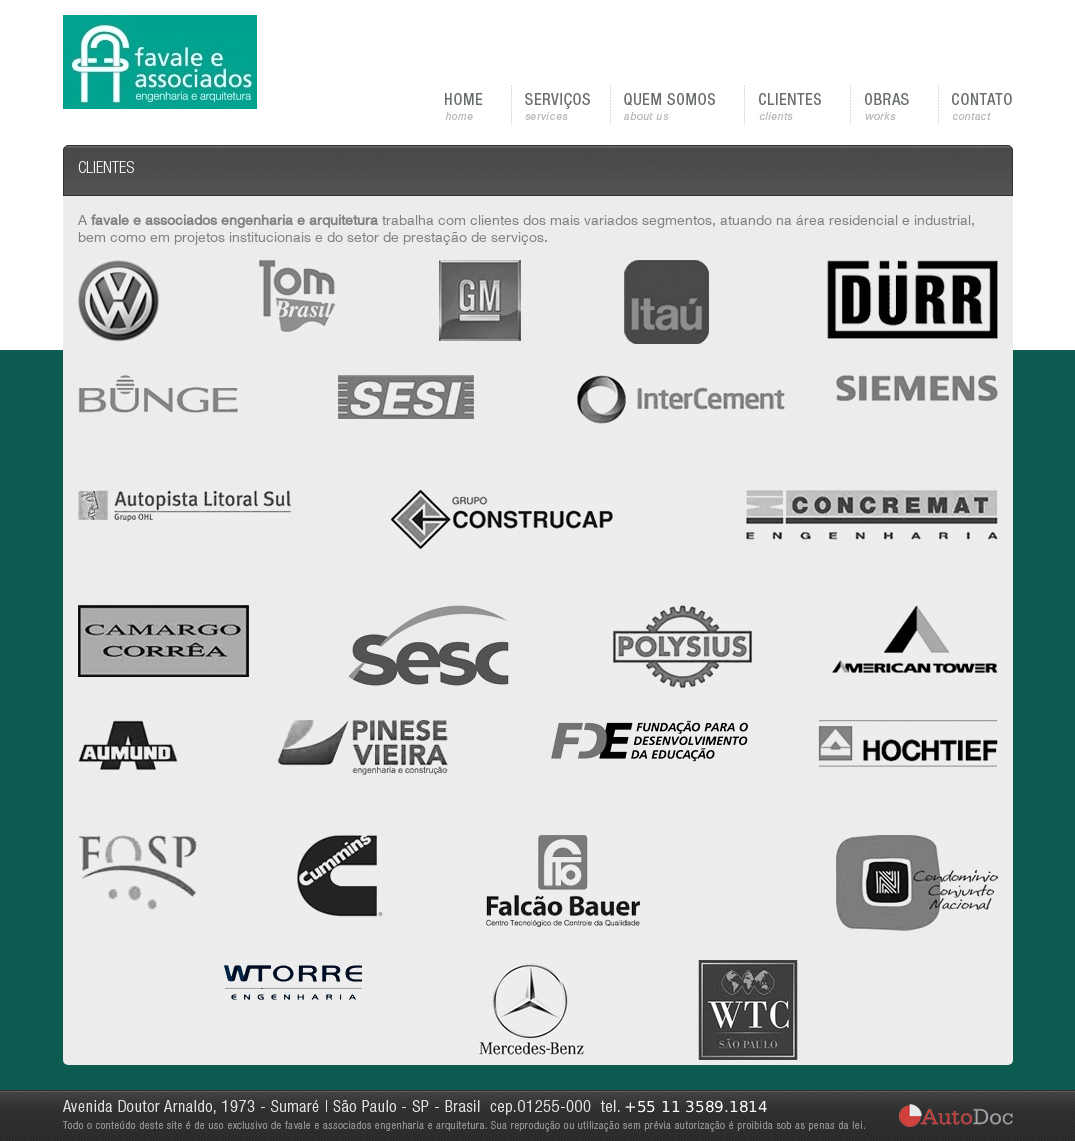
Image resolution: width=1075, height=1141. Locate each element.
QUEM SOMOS (678, 105)
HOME (478, 105)
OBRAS (895, 105)
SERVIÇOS (561, 105)
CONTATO (976, 105)
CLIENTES (798, 105)
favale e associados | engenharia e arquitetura (160, 62)
